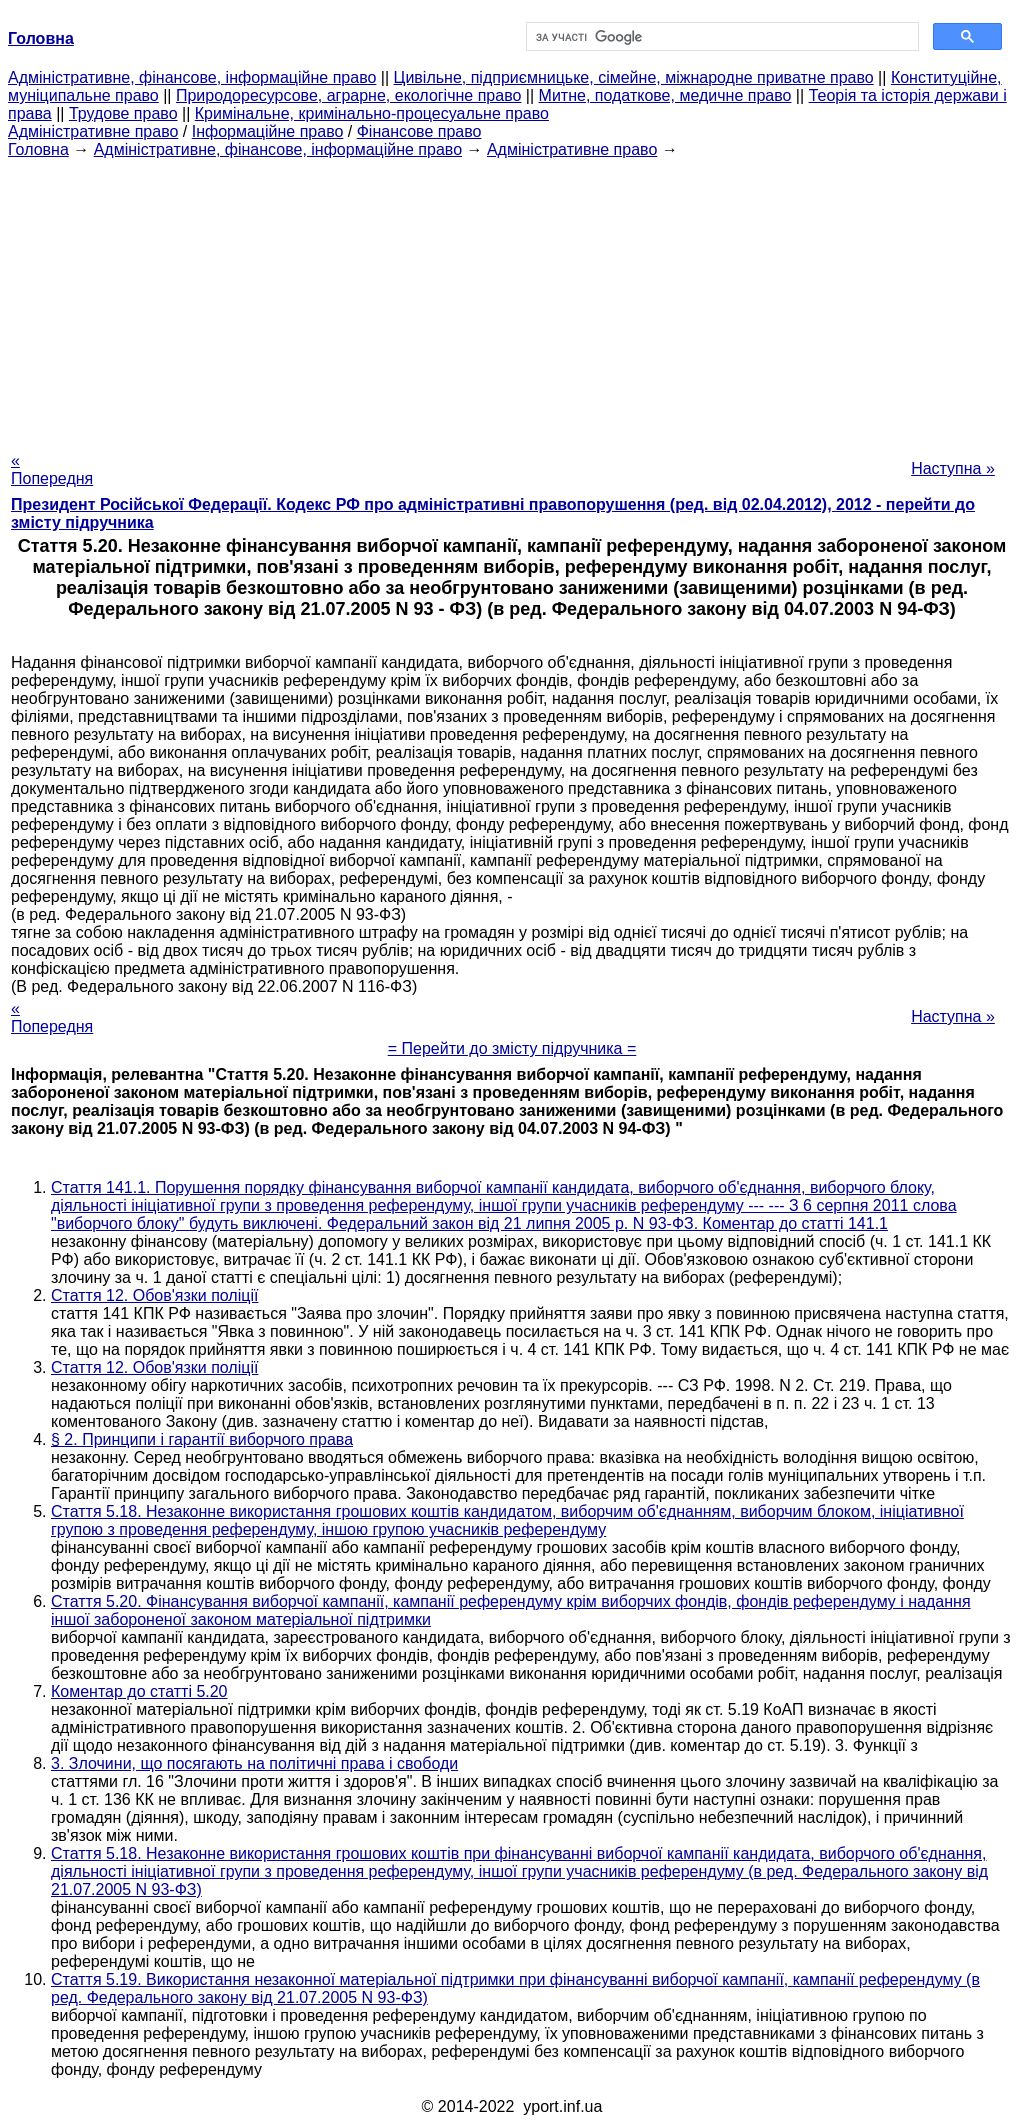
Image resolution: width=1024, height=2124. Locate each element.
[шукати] (720, 37)
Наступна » (953, 468)
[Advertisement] (512, 299)
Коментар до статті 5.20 (139, 1691)
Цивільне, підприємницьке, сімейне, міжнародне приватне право (634, 77)
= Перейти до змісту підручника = (512, 1048)
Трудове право (123, 113)
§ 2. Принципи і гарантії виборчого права (202, 1439)
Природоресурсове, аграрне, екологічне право (348, 95)
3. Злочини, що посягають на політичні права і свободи (254, 1763)
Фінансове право (419, 131)
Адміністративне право (93, 131)
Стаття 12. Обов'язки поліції (154, 1295)
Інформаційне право (268, 131)
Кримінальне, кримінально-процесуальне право (372, 113)
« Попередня (52, 469)
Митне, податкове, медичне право (665, 95)
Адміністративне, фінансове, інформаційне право (192, 77)
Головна (38, 149)
